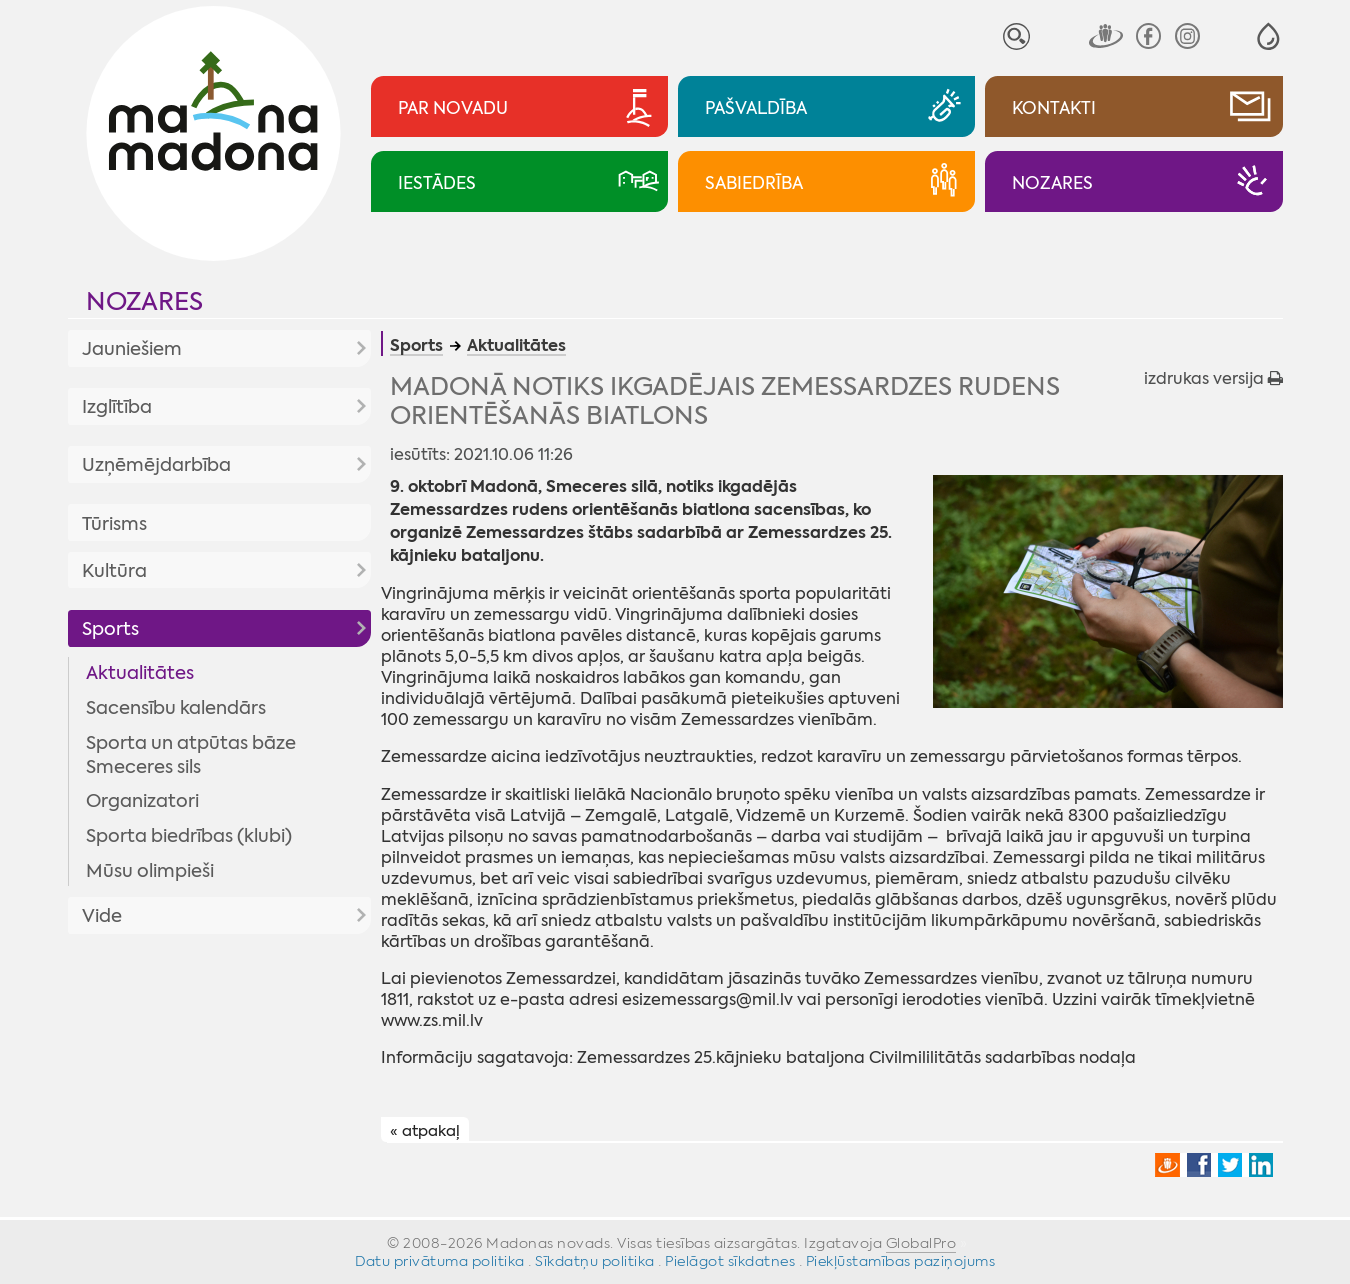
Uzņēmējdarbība (156, 465)
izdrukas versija (1213, 378)
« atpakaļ (425, 1131)
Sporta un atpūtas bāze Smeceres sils (191, 755)
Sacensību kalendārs (176, 708)
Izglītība (117, 407)
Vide (102, 916)
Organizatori (142, 801)
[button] (1268, 36)
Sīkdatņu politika (595, 1261)
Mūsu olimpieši (150, 871)
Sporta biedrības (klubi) (189, 836)
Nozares (144, 301)
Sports (110, 629)
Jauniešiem (132, 349)
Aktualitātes (140, 673)
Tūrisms (114, 524)
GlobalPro (921, 1243)
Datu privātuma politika (440, 1261)
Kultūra (114, 571)
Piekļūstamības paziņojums (901, 1261)
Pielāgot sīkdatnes (730, 1261)
